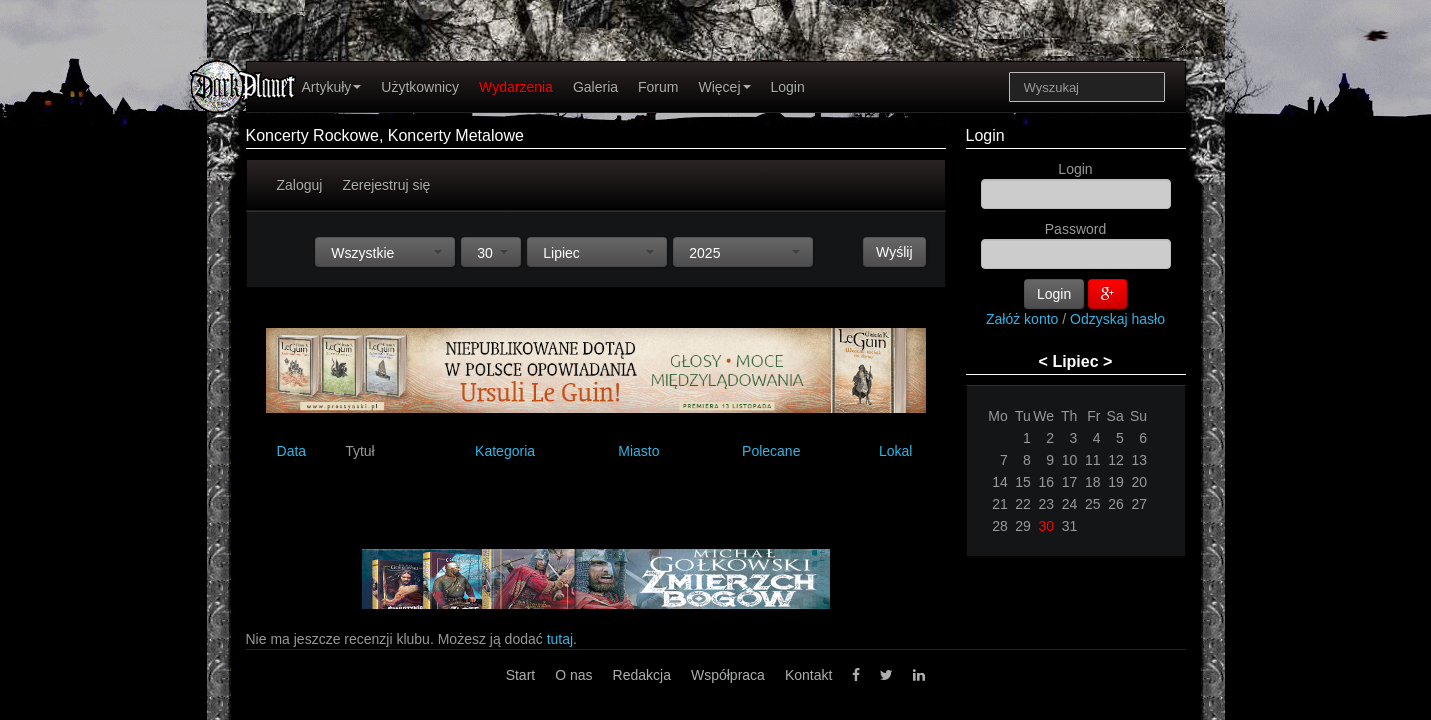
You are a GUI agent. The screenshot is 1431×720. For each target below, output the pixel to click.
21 (1000, 504)
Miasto (638, 451)
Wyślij (894, 252)
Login (788, 87)
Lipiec (1075, 361)
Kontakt (808, 675)
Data (292, 451)
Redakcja (642, 675)
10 (1070, 460)
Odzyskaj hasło (1117, 319)
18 (1093, 482)
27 (1139, 504)
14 (1000, 482)
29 (1023, 526)
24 (1070, 504)
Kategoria (505, 451)
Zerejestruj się (386, 185)
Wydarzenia (516, 87)
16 (1047, 482)
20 (1139, 482)
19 (1116, 482)
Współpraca (728, 675)
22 (1023, 504)
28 (1000, 526)
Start (521, 675)
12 (1116, 460)
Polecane (771, 451)
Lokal (895, 451)
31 (1070, 526)
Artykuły (332, 87)
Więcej (724, 87)
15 (1023, 482)
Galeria (595, 87)
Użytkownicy (420, 87)
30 (1047, 526)
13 (1139, 460)
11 (1093, 460)
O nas (573, 675)
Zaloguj (300, 185)
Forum (658, 87)
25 (1093, 504)
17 (1070, 482)
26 (1116, 504)
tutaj (560, 639)
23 (1047, 504)
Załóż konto (1022, 319)
